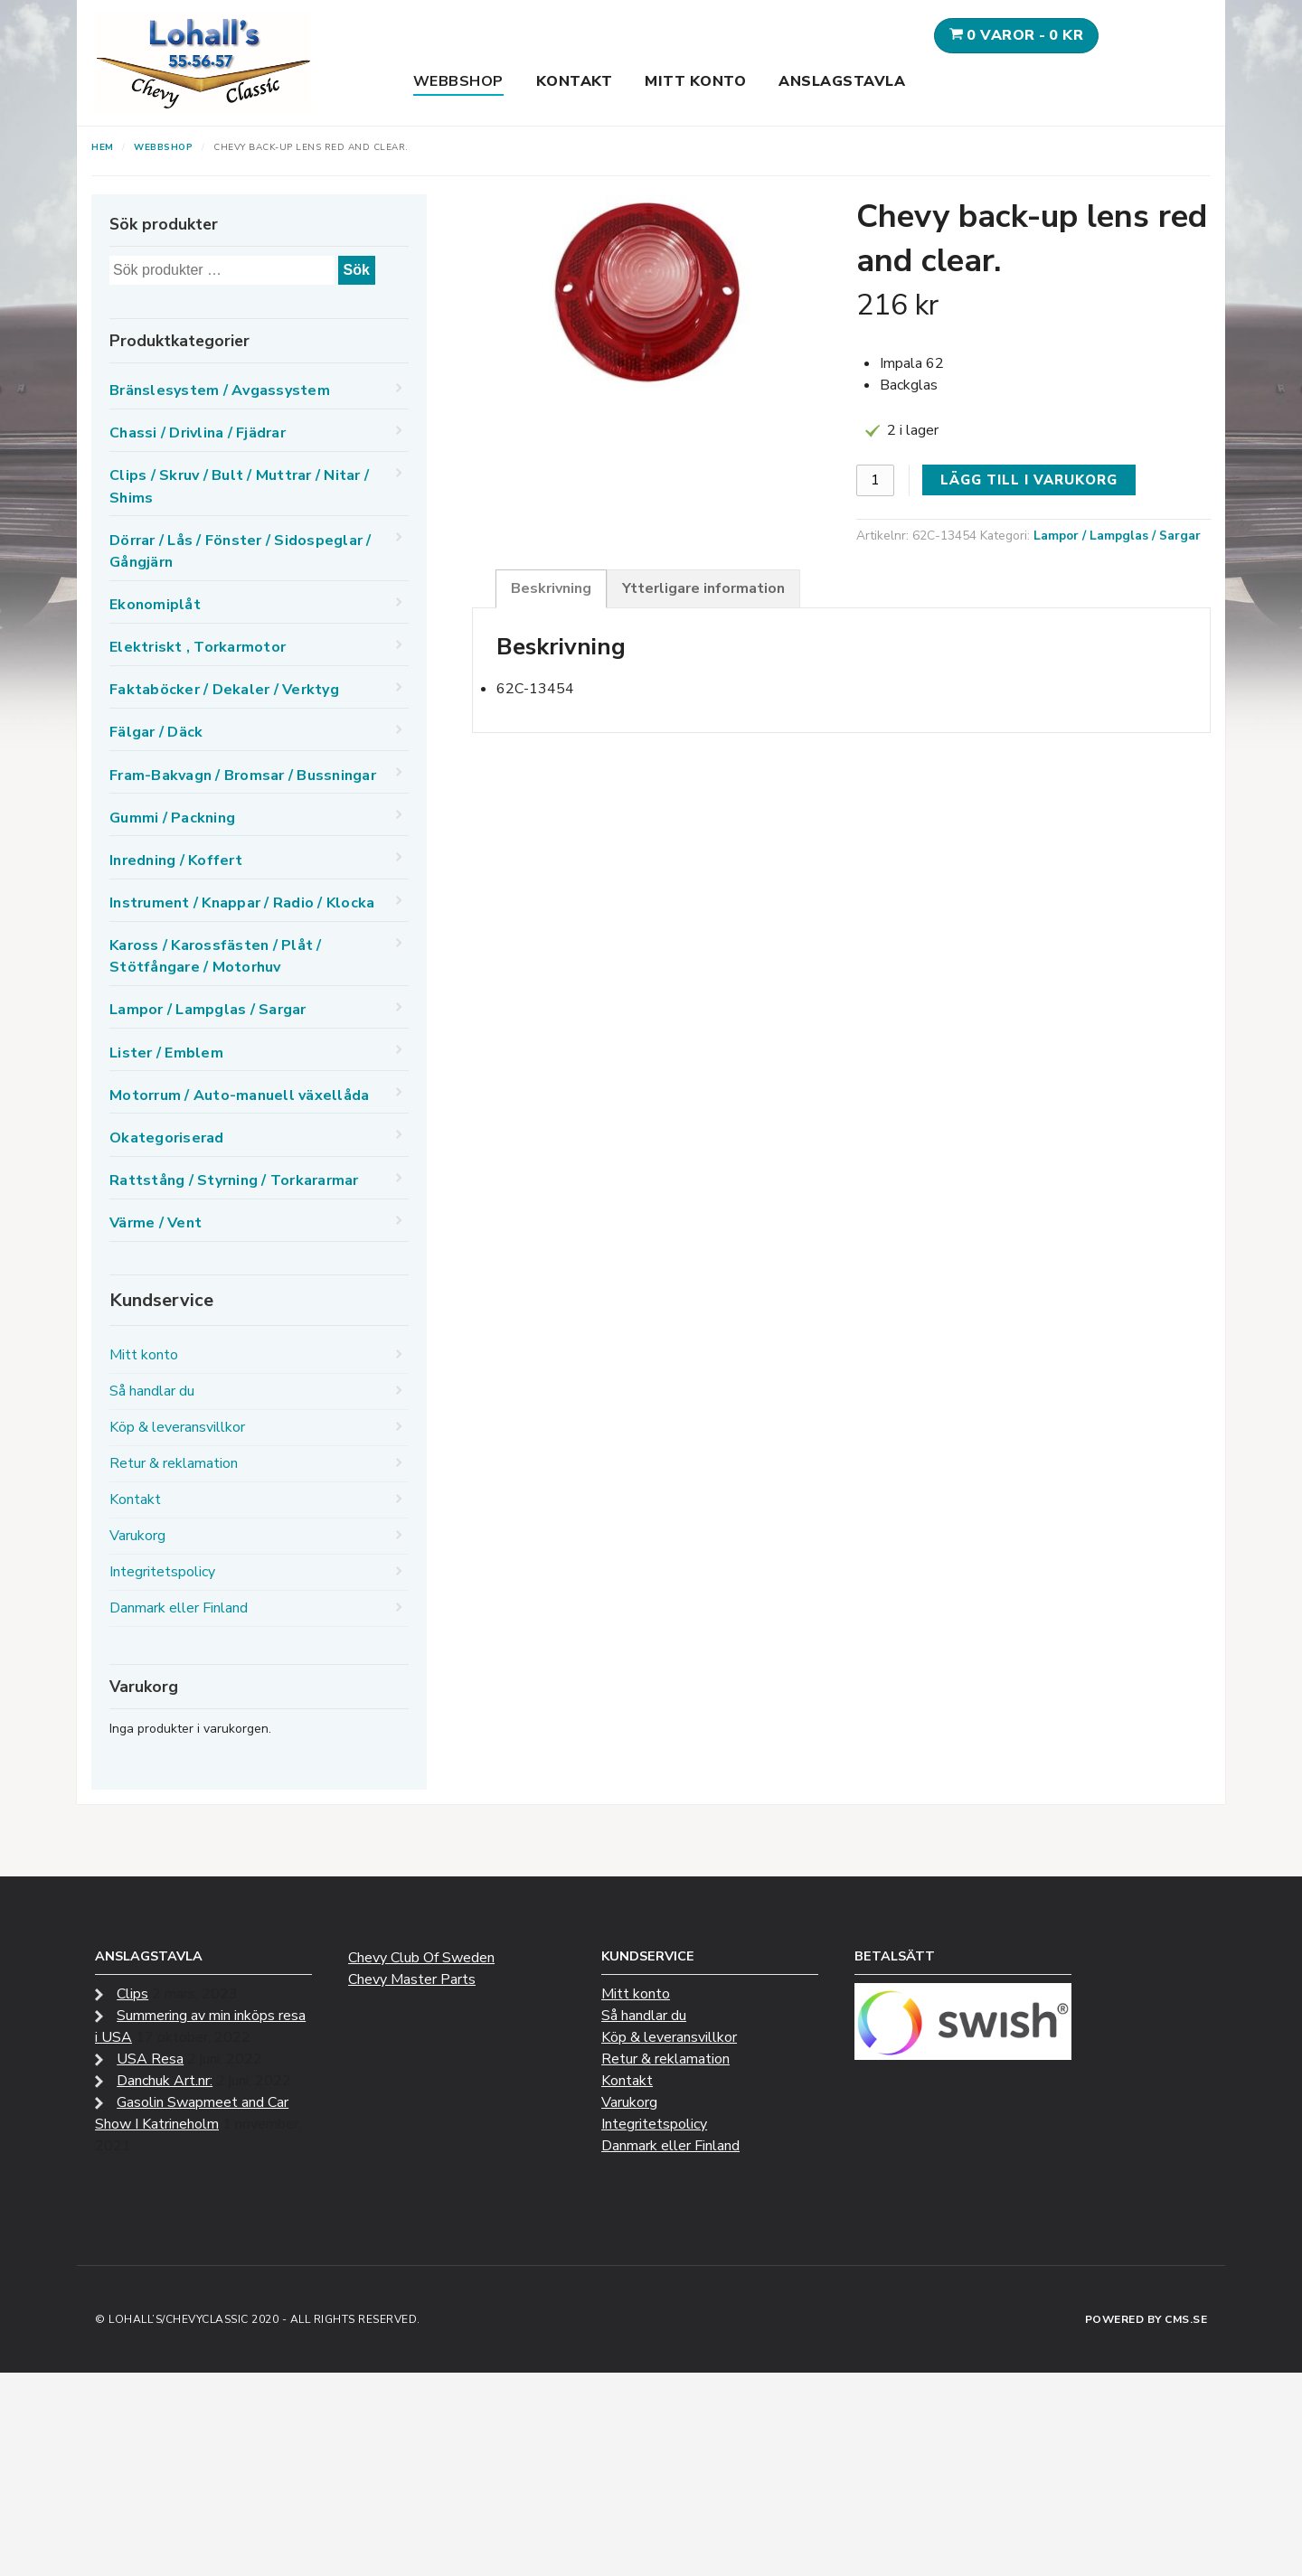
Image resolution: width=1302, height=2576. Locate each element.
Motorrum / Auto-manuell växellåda (239, 1095)
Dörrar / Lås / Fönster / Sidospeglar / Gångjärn (240, 551)
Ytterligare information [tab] (703, 588)
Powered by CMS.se (1146, 2319)
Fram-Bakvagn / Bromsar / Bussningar (242, 775)
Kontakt (574, 81)
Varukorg (137, 1536)
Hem (102, 147)
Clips (132, 1994)
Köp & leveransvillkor (177, 1427)
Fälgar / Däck (156, 732)
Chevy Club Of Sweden (421, 1958)
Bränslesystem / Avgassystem (219, 390)
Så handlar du (151, 1391)
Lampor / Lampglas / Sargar (1117, 535)
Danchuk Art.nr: (164, 2081)
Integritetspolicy (162, 1572)
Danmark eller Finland (178, 1608)
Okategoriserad (166, 1138)
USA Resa (150, 2059)
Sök (357, 269)
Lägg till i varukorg (1029, 480)
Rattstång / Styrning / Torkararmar (234, 1180)
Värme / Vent (155, 1223)
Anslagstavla (841, 81)
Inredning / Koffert (175, 860)
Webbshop (458, 81)
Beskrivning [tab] (551, 588)
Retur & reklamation (173, 1463)
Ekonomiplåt (155, 605)
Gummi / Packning (172, 818)
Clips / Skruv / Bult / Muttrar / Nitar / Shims (239, 486)
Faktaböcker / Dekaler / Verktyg (224, 690)
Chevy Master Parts (412, 1979)
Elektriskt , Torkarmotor (197, 647)
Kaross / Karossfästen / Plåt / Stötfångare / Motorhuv (215, 956)
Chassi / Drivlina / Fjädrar (197, 433)
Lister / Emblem (166, 1053)
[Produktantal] (875, 480)
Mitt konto (695, 81)
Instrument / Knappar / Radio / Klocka (241, 903)
